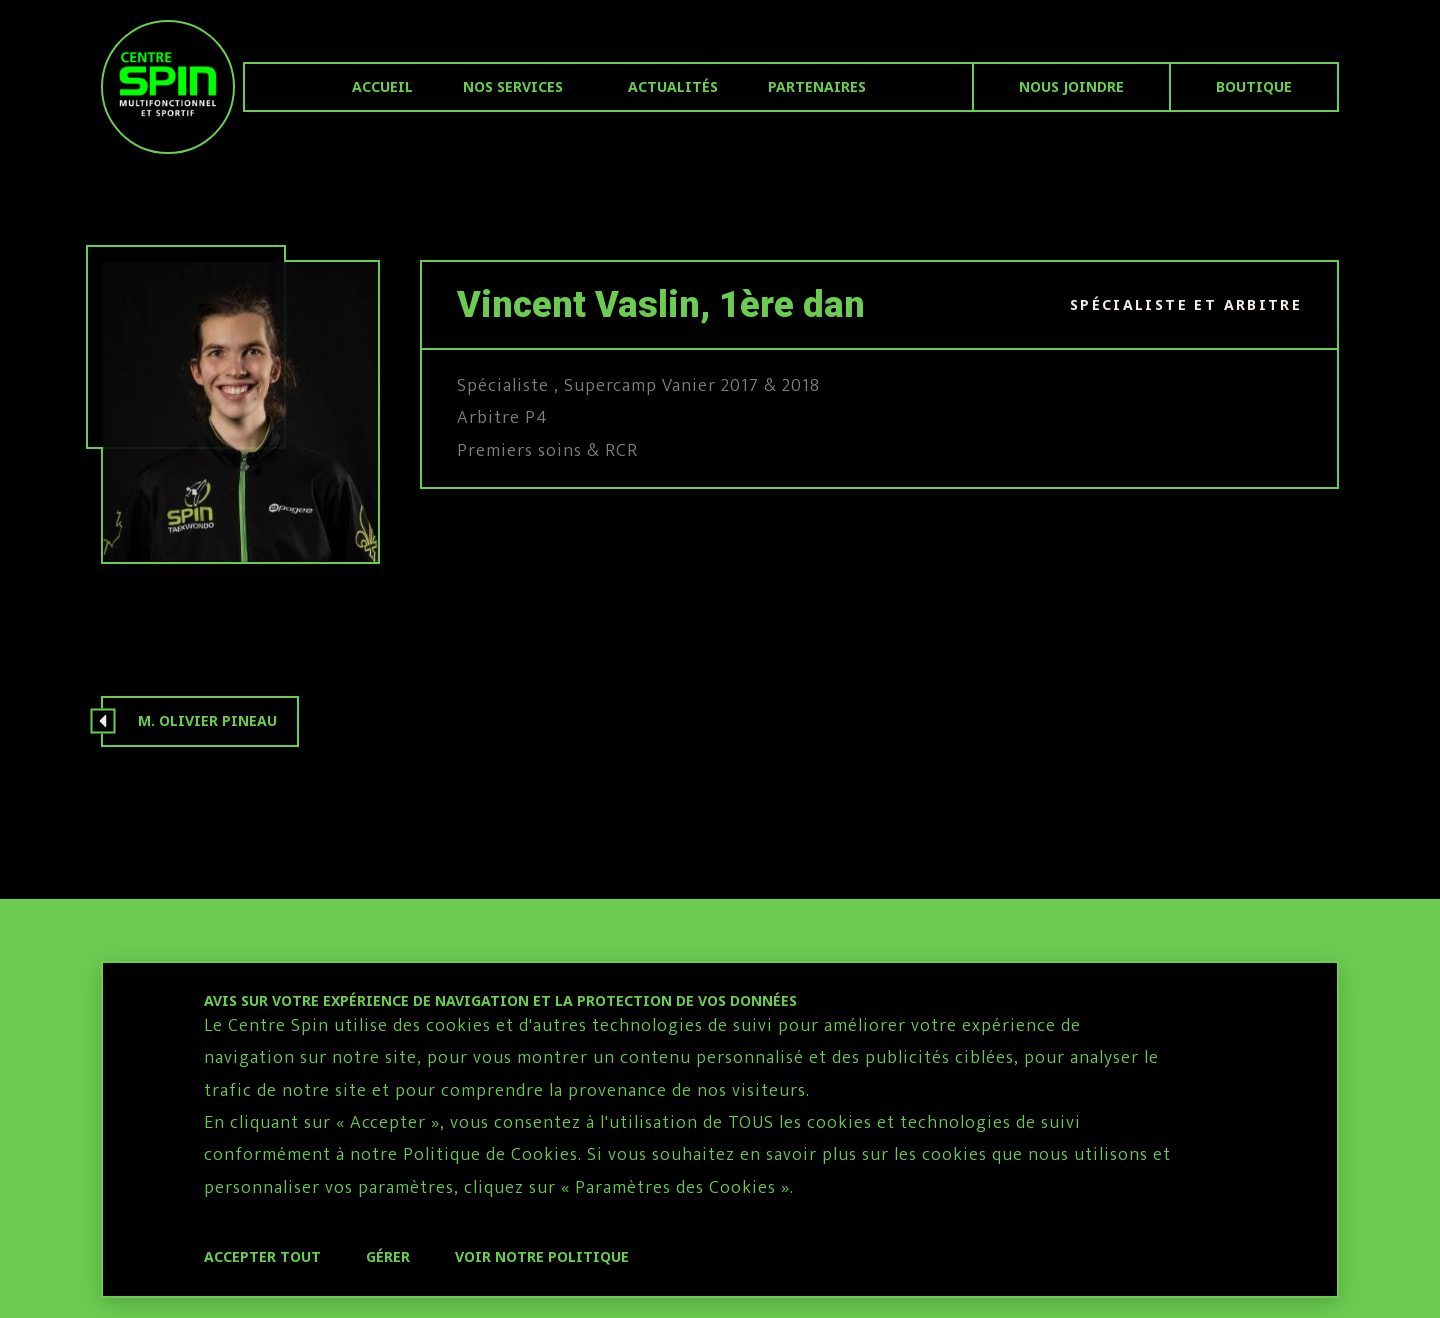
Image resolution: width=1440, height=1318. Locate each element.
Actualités (673, 86)
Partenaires (817, 86)
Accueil (382, 86)
